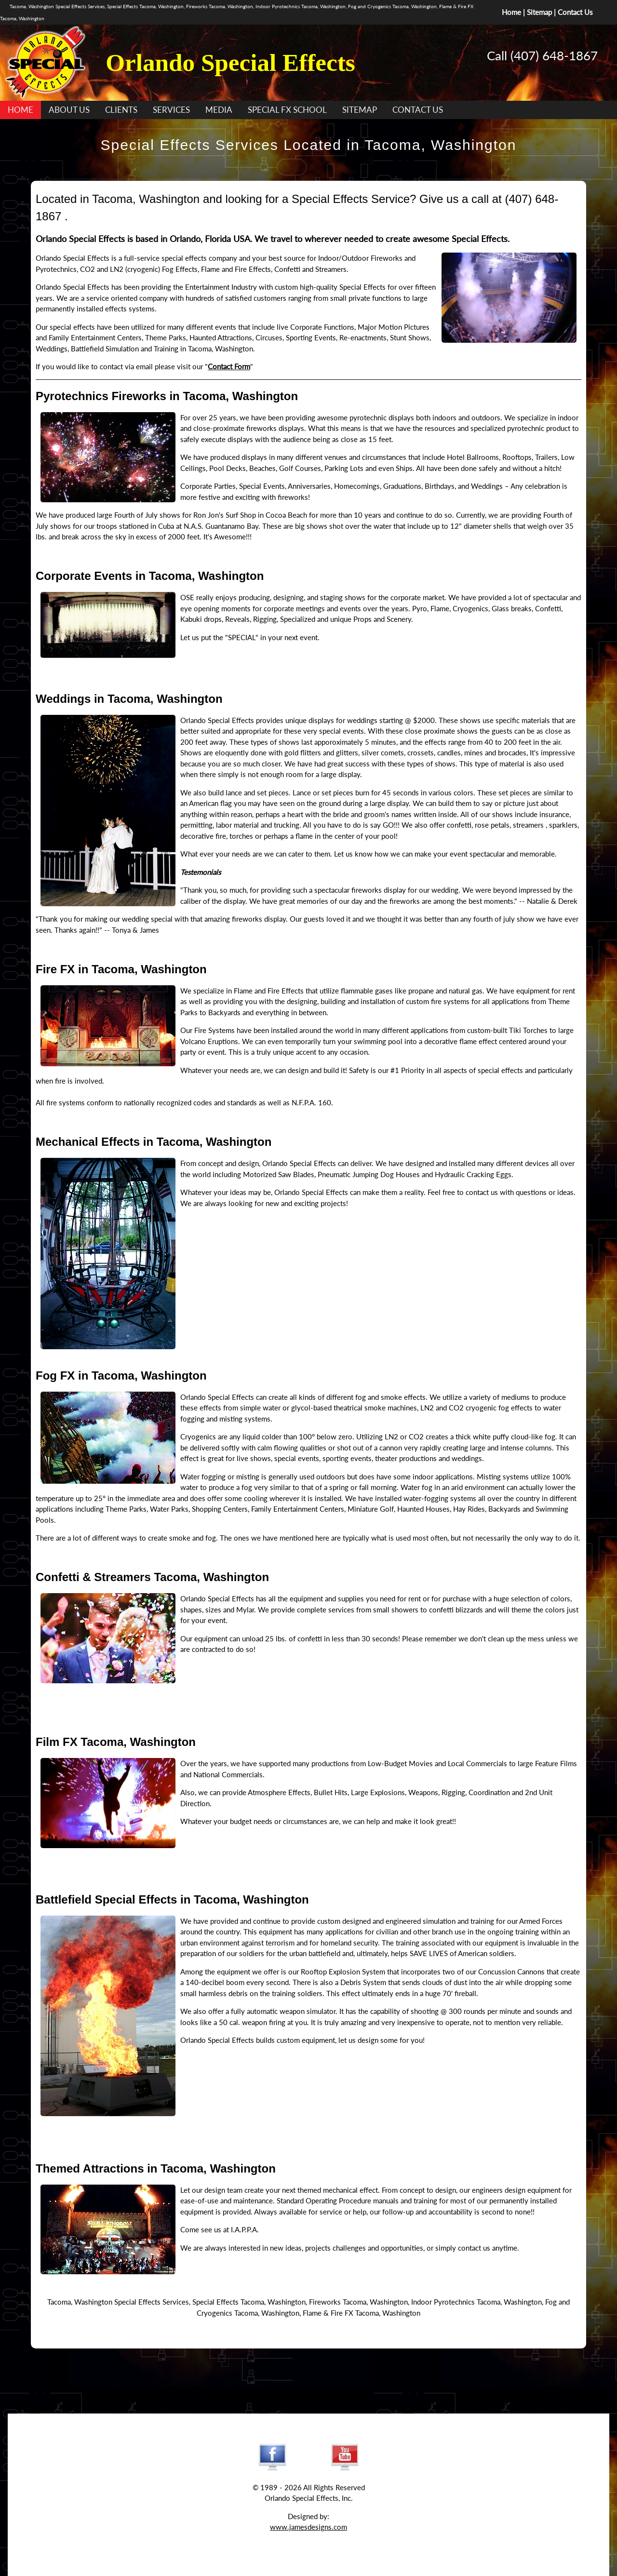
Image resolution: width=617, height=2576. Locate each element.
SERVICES (171, 110)
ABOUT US (69, 110)
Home (511, 12)
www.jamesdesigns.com (308, 2526)
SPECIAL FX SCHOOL (287, 110)
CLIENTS (121, 110)
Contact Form (229, 366)
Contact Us (575, 12)
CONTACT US (417, 110)
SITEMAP (359, 110)
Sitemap (539, 12)
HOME (20, 110)
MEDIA (218, 110)
